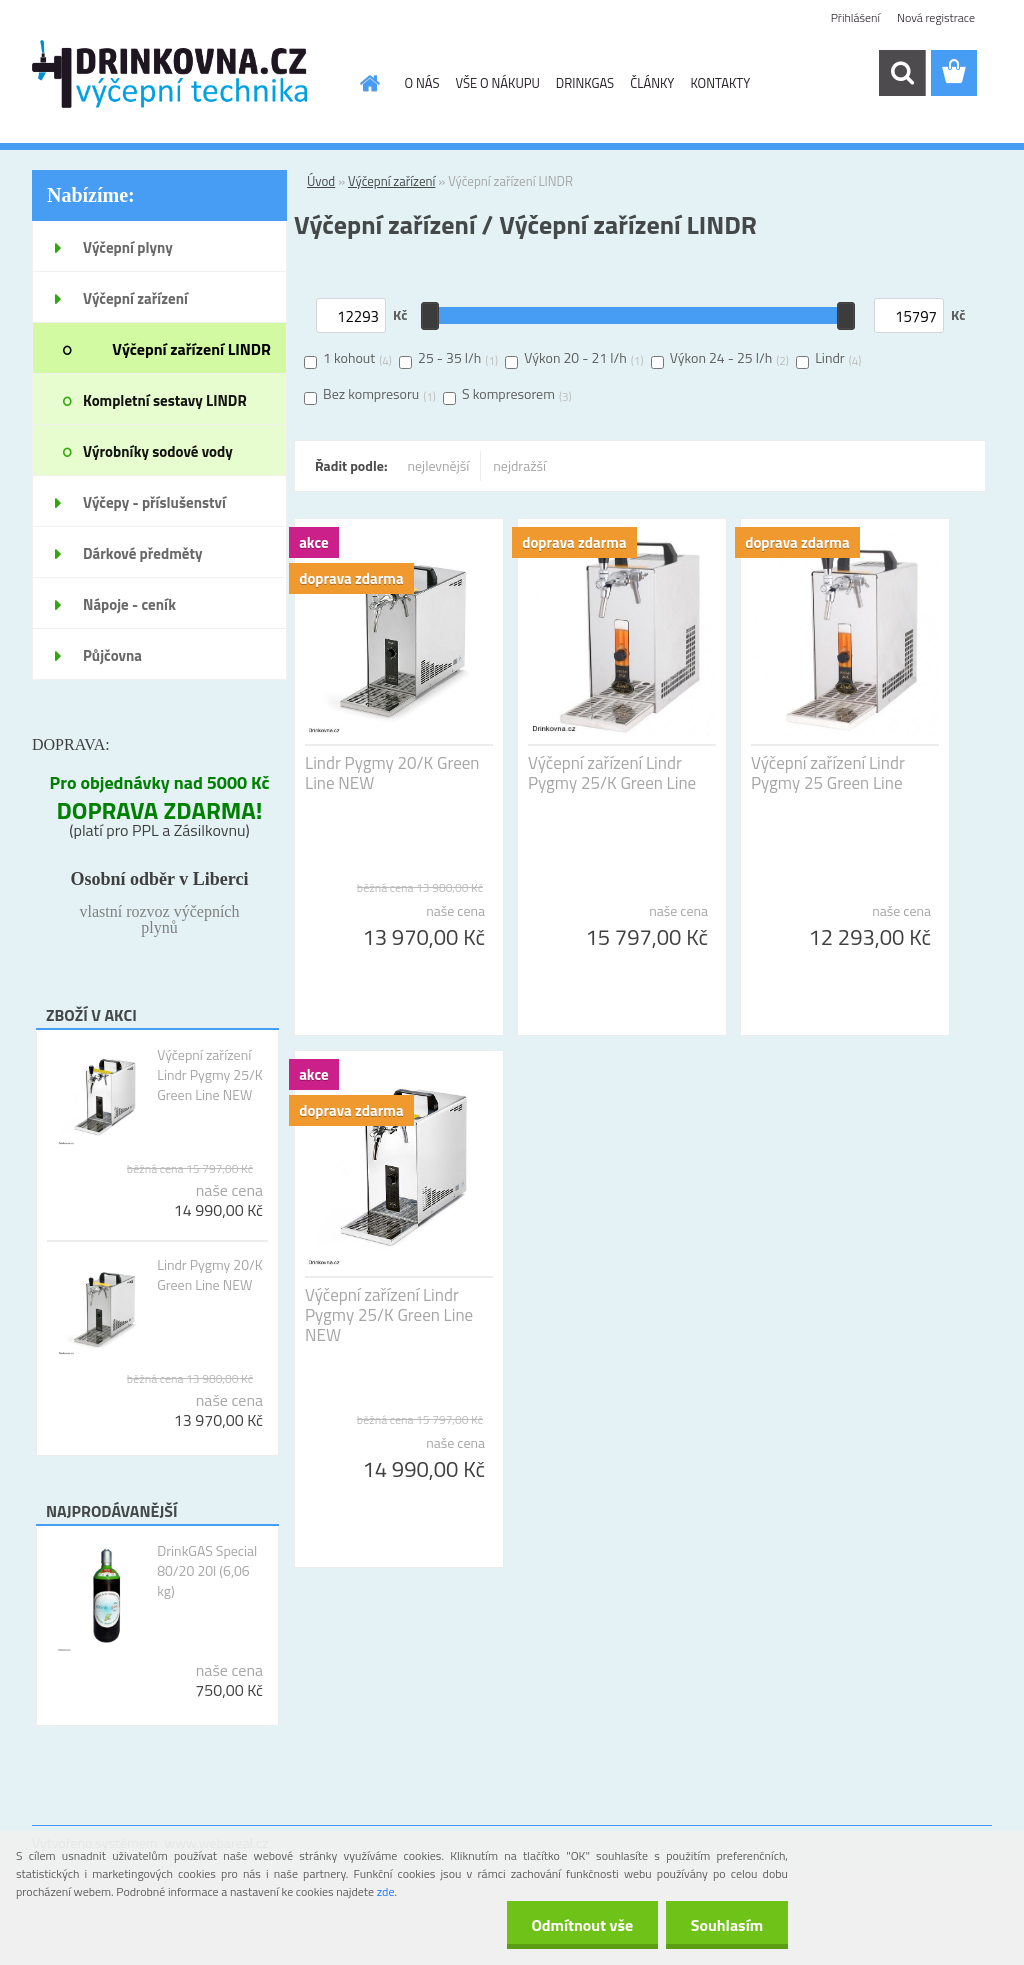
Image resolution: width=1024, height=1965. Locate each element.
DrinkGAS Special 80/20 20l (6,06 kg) (207, 1571)
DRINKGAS (585, 83)
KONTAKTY (720, 83)
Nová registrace (936, 17)
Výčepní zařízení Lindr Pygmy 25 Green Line (828, 773)
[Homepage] (367, 83)
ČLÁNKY (652, 83)
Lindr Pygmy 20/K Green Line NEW (210, 1275)
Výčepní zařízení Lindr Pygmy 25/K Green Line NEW (210, 1075)
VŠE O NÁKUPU (497, 83)
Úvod (321, 181)
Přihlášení (855, 17)
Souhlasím (726, 1925)
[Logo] (169, 74)
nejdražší (519, 465)
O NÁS (422, 83)
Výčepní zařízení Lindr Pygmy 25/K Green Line (612, 773)
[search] (902, 73)
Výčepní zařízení (391, 181)
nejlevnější (439, 465)
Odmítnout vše (582, 1925)
